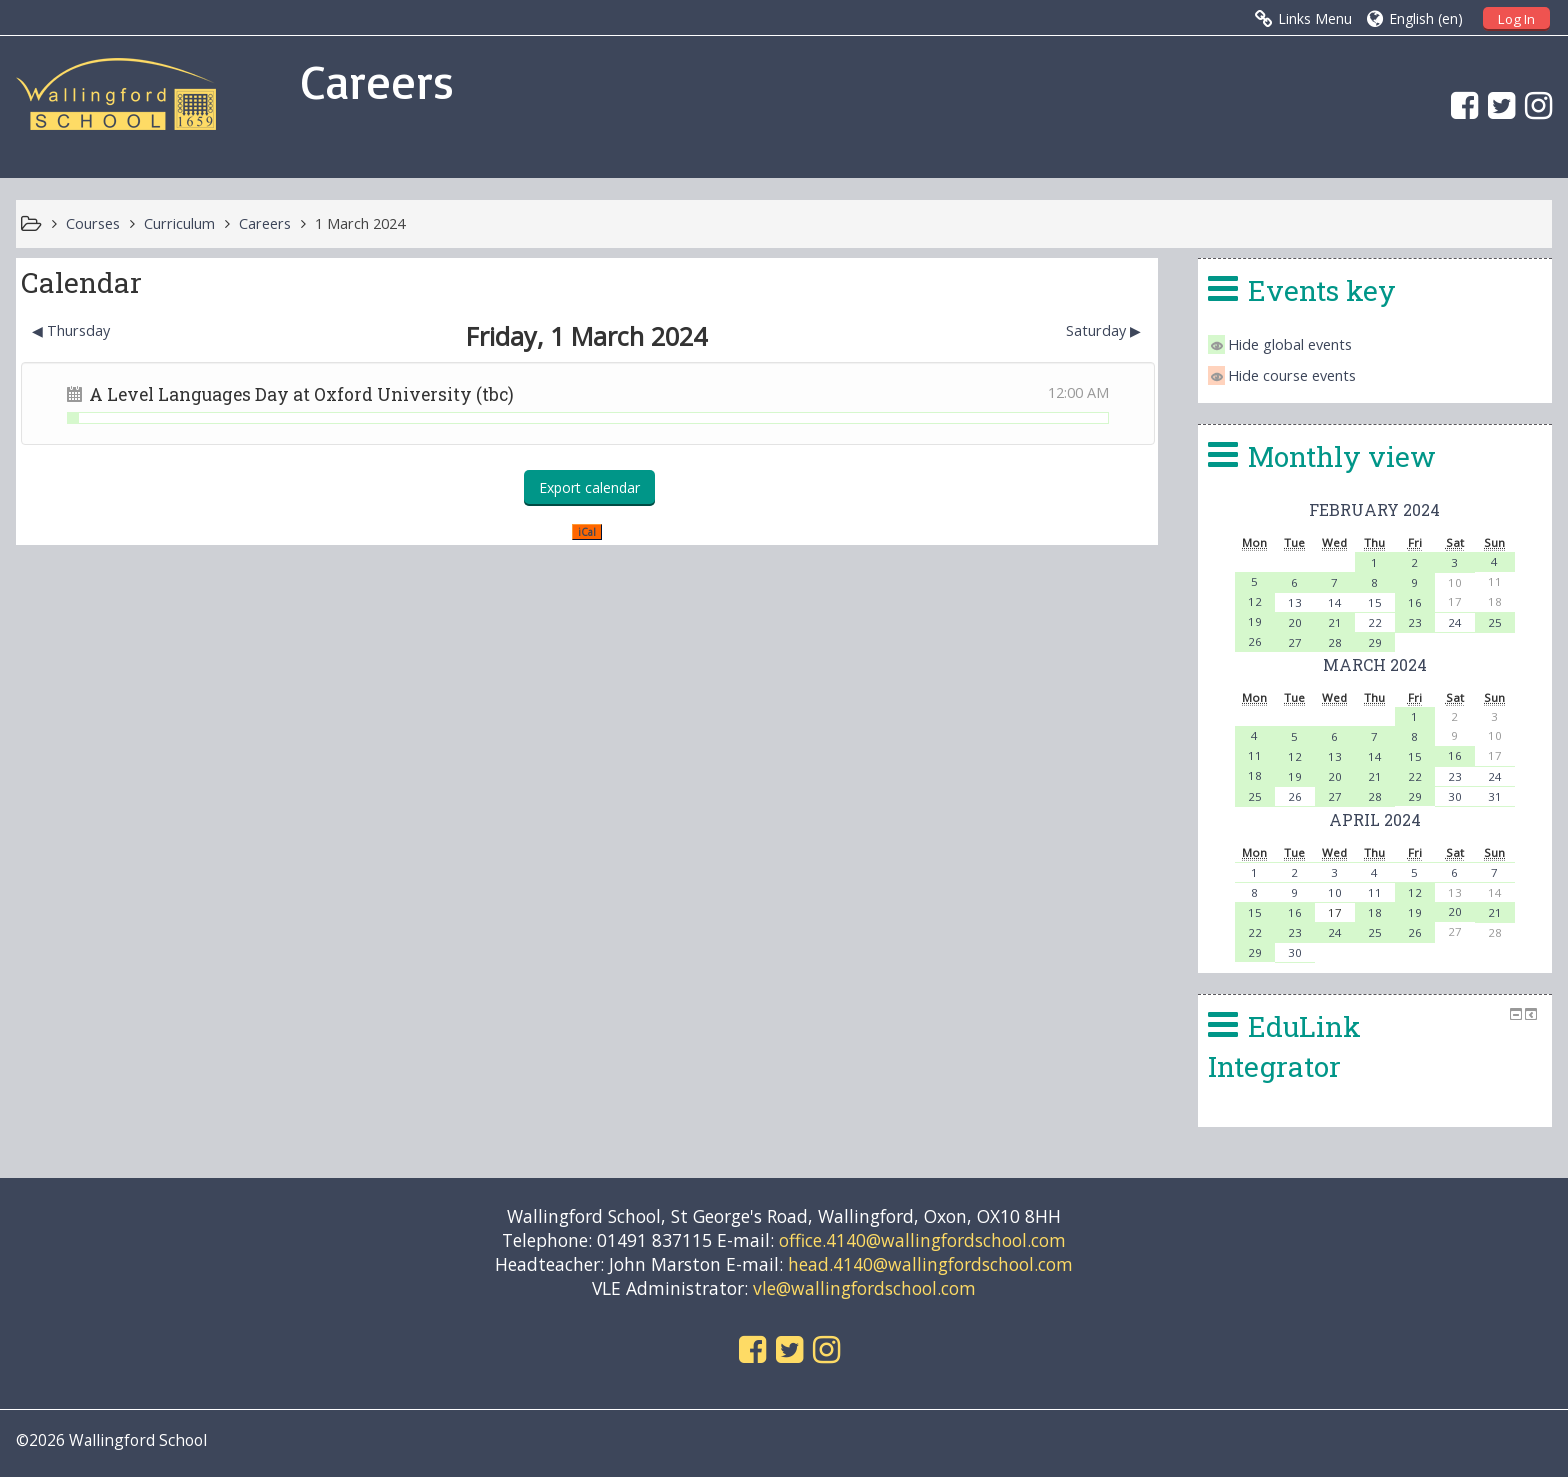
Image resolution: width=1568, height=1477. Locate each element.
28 (1335, 642)
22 (1375, 622)
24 (1455, 622)
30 (1455, 796)
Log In (1516, 19)
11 (1255, 755)
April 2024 (1375, 819)
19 (1255, 621)
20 (1295, 622)
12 (1255, 601)
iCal (587, 532)
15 (1375, 602)
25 (1495, 622)
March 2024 (1375, 664)
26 (1255, 641)
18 (1255, 775)
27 (1295, 642)
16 (1415, 602)
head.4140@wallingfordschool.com (930, 1264)
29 (1375, 642)
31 (1495, 796)
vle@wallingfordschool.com (864, 1288)
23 (1415, 622)
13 (1295, 602)
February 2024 (1374, 509)
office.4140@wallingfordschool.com (922, 1240)
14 (1335, 602)
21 (1335, 622)
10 (1335, 892)
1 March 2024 (360, 223)
